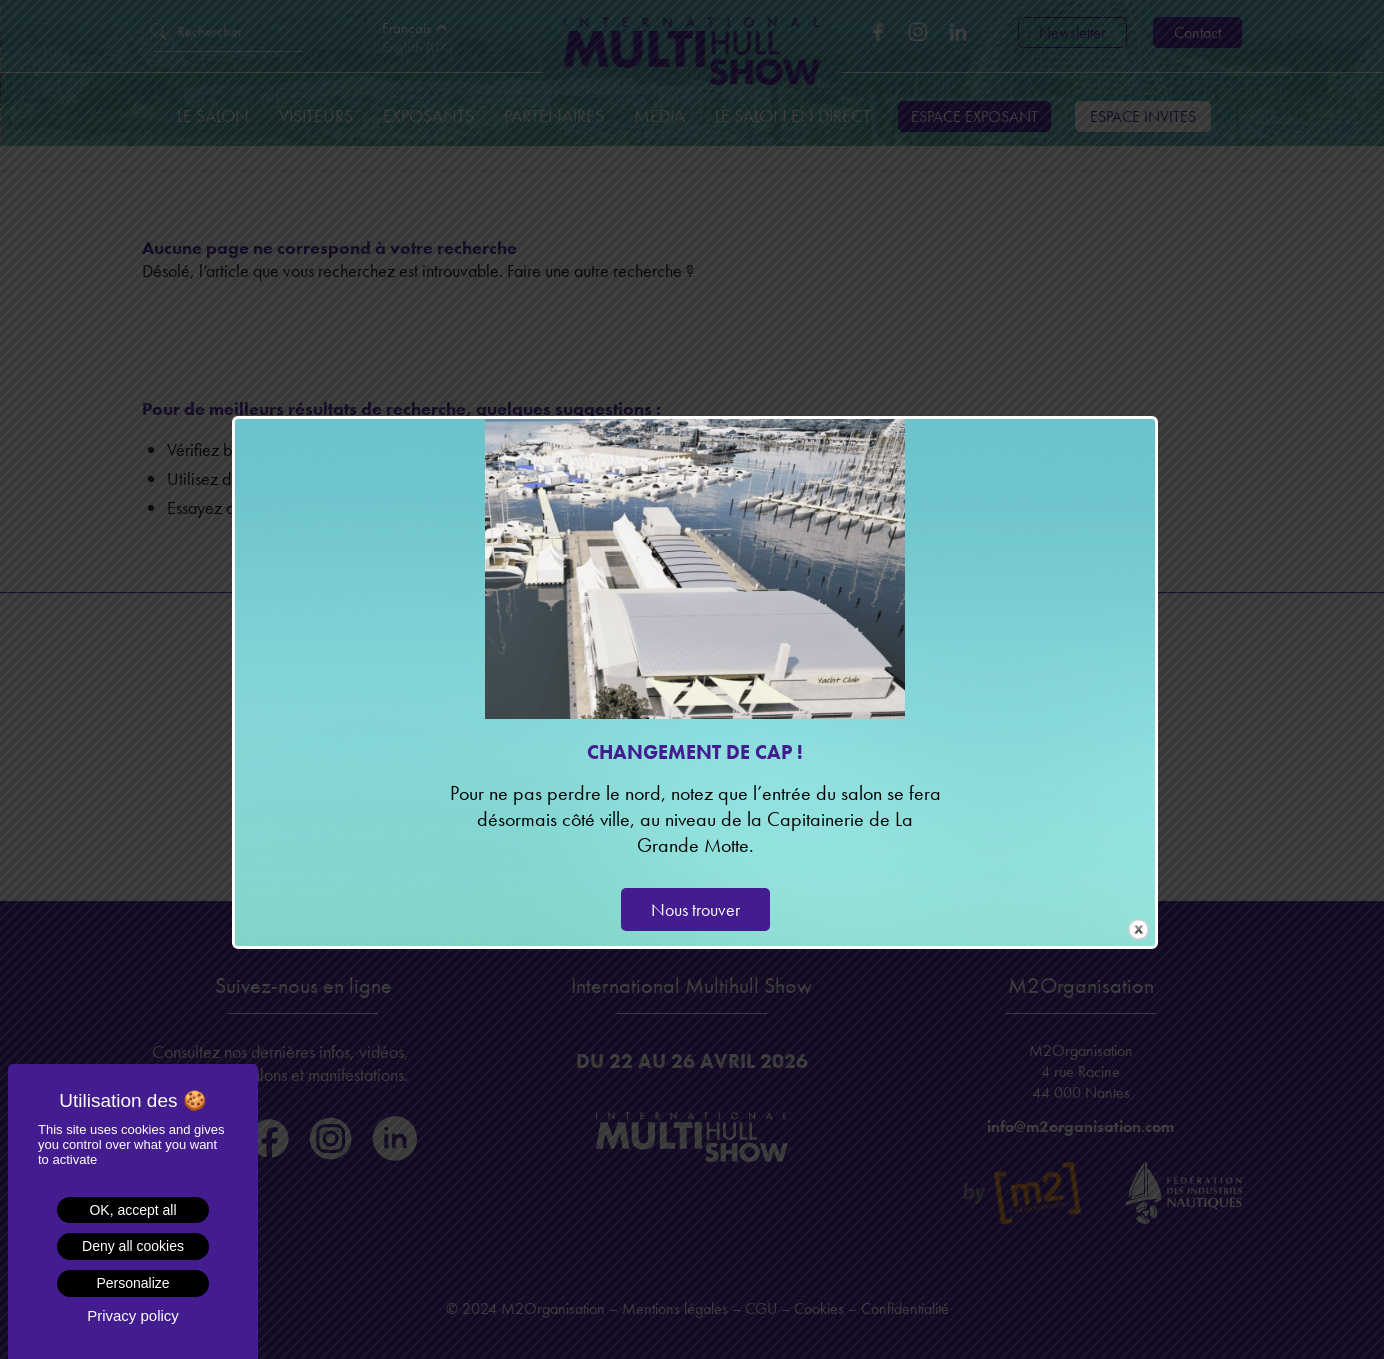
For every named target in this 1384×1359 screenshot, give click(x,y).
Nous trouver (695, 909)
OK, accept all (132, 1210)
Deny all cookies (133, 1246)
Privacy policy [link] (133, 1315)
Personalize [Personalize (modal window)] (132, 1283)
